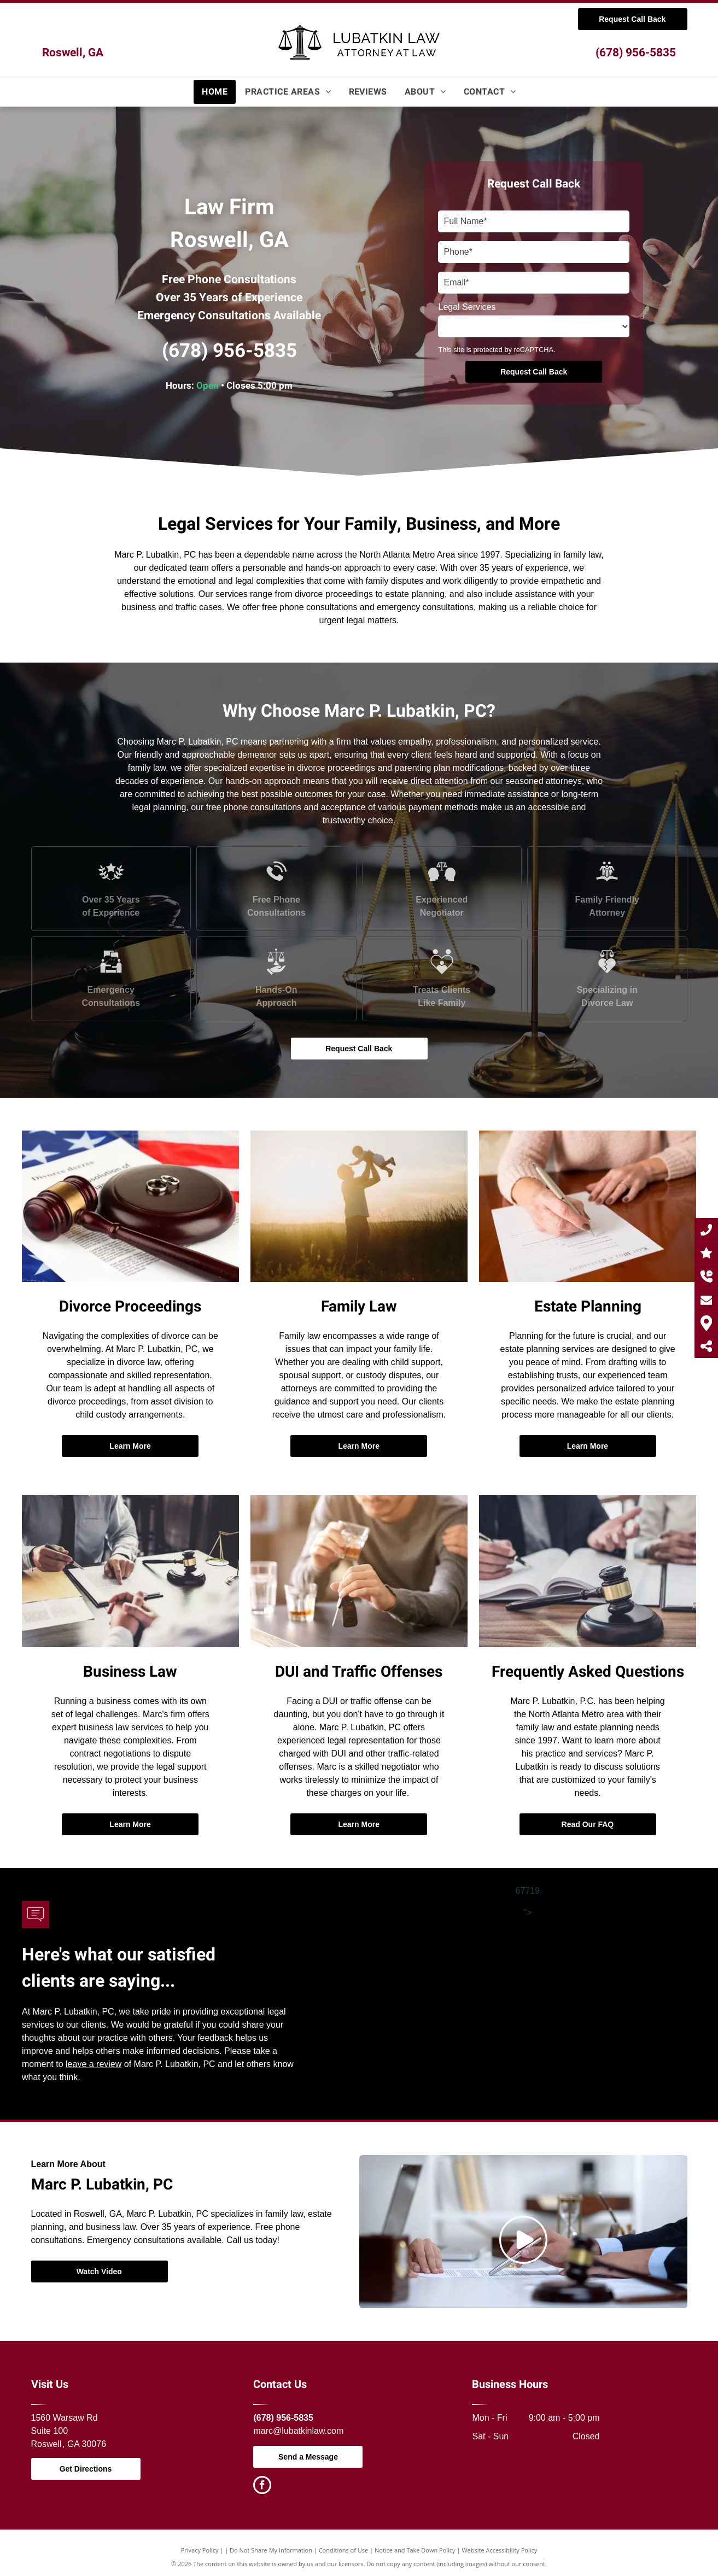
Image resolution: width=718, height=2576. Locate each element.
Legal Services (466, 307)
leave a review (93, 2064)
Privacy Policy (200, 2550)
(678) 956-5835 (636, 52)
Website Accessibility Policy (499, 2550)
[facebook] (262, 2486)
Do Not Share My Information (271, 2550)
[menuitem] (214, 92)
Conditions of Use (344, 2550)
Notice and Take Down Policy (415, 2550)
